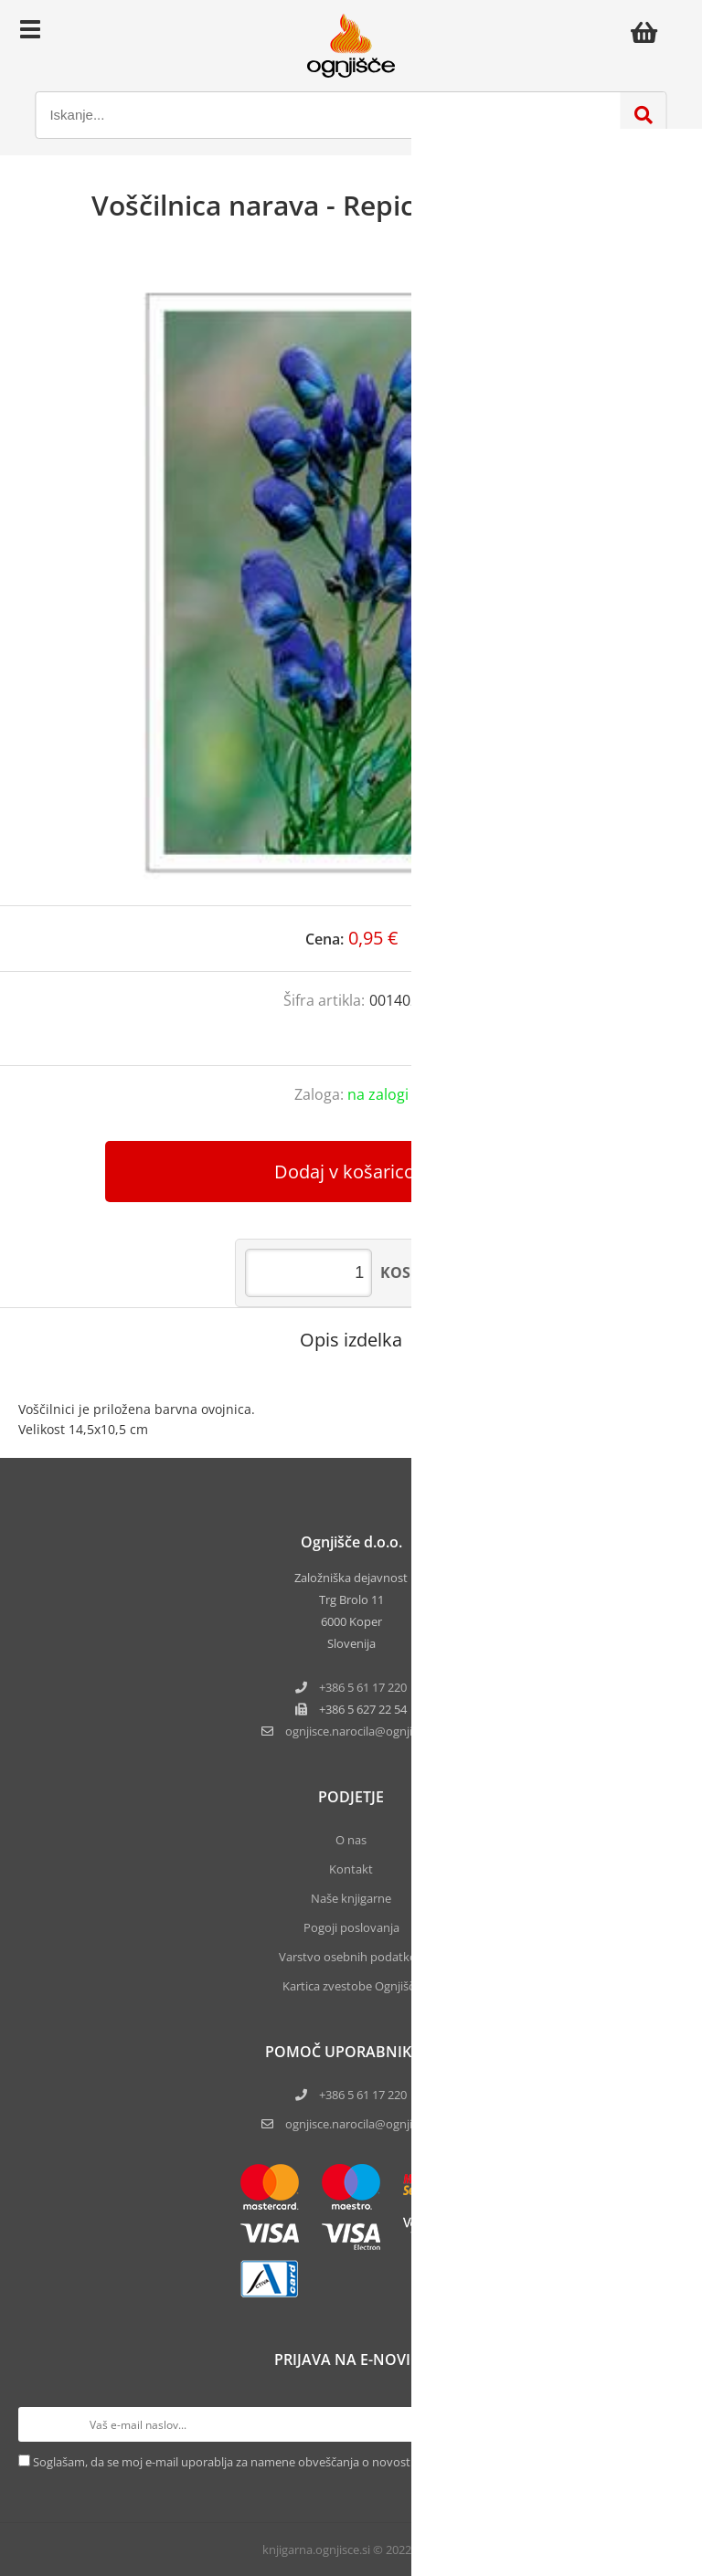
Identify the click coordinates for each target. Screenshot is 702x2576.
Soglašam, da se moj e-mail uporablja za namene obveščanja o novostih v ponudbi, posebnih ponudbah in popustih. (348, 2462)
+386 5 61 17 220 (363, 1687)
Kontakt (351, 1869)
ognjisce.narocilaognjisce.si (363, 1731)
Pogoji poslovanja (351, 1927)
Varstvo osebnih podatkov (351, 1956)
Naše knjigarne (351, 1898)
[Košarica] (649, 32)
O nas (351, 1840)
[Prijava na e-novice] (666, 2424)
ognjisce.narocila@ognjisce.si (363, 2124)
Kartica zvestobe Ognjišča (351, 1986)
